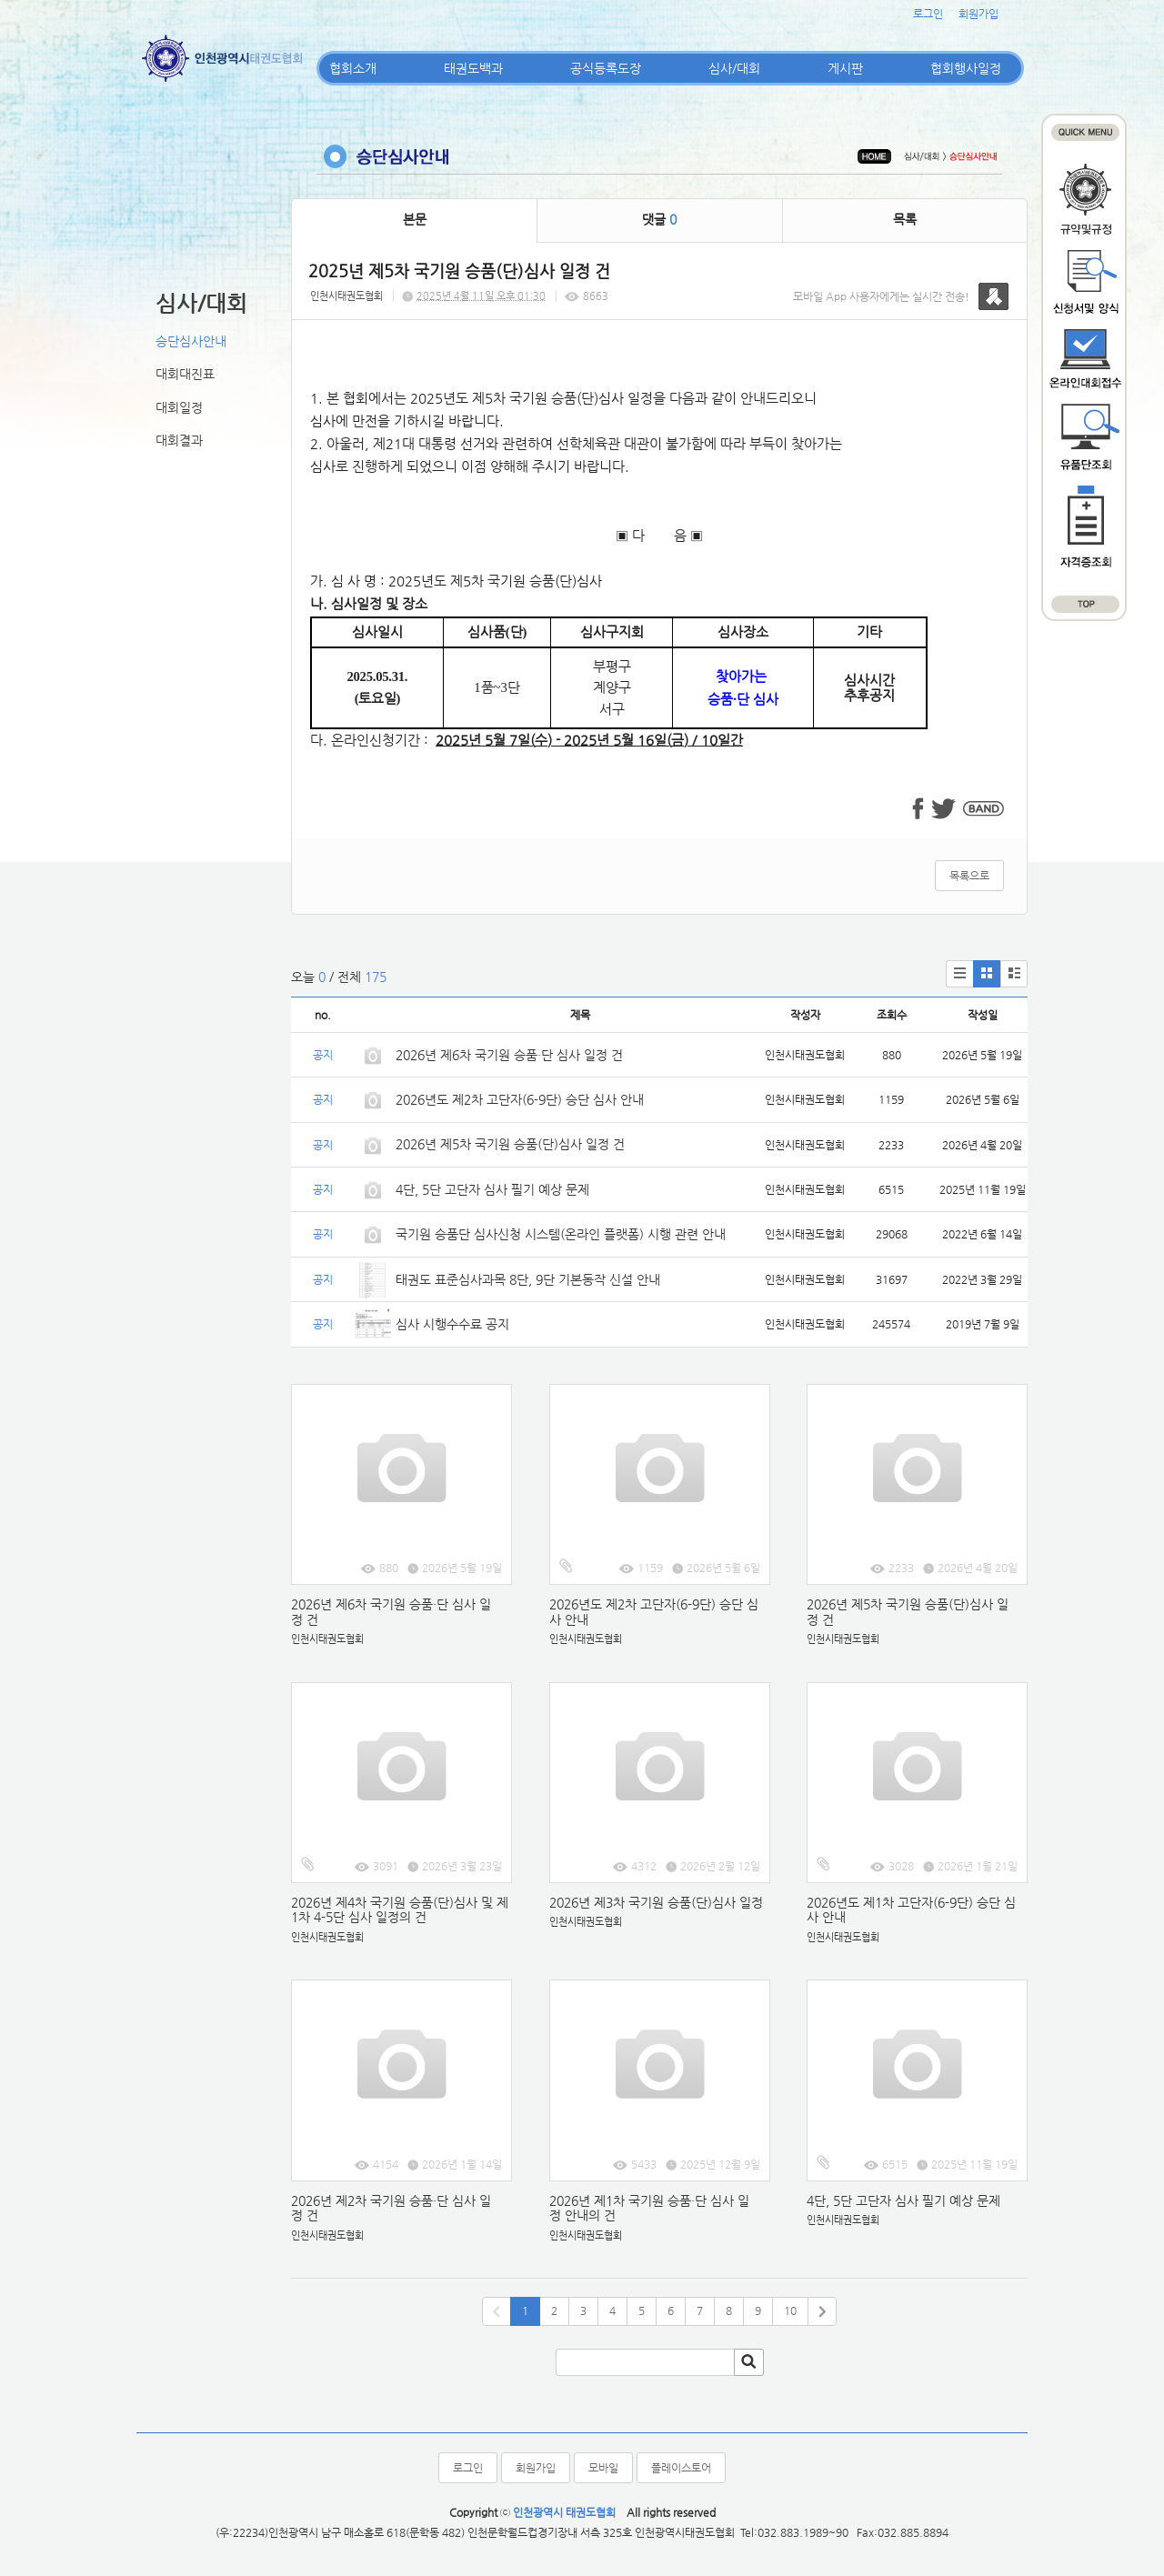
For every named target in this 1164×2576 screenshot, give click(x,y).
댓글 (659, 219)
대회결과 (179, 440)
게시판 (845, 68)
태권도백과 (473, 68)
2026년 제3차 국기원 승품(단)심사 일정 (658, 1902)
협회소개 (352, 68)
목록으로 (969, 875)
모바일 (603, 2467)
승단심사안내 (191, 341)
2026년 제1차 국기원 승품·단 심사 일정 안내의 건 (649, 2208)
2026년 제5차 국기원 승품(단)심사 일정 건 (510, 1144)
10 (790, 2310)
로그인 (928, 13)
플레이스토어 (681, 2467)
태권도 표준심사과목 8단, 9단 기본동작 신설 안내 (528, 1279)
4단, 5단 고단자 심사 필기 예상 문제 (492, 1189)
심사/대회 (734, 68)
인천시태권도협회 (346, 296)
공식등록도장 (605, 68)
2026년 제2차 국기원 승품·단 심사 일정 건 (391, 2208)
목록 (905, 219)
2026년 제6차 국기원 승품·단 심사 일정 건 (509, 1054)
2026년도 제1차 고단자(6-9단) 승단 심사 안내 (911, 1910)
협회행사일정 (965, 68)
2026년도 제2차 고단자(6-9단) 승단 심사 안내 (520, 1099)
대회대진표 (185, 373)
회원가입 (978, 13)
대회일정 (179, 407)
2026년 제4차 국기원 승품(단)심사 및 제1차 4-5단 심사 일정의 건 (399, 1910)
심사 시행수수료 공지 (452, 1324)
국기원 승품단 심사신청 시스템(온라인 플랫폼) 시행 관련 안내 (561, 1234)
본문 (414, 219)
